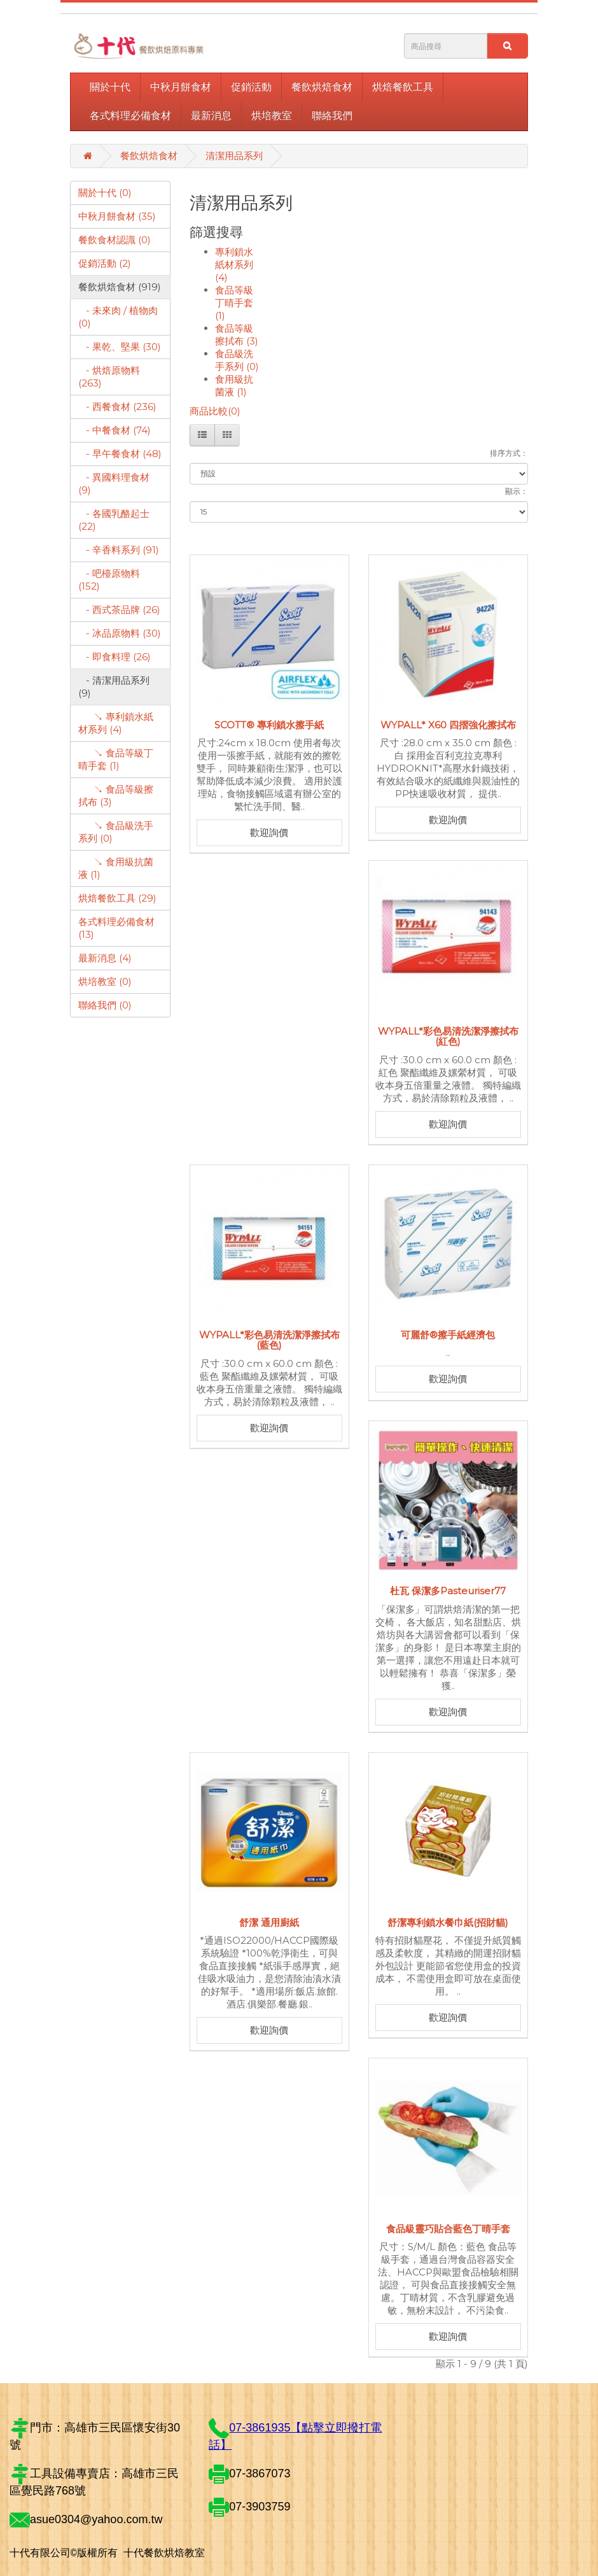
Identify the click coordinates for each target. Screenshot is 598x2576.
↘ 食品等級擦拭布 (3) (115, 795)
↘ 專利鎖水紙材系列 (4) (115, 723)
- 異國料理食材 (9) (114, 483)
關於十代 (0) (105, 193)
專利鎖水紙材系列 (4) (234, 264)
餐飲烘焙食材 (321, 87)
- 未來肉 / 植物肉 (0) (118, 316)
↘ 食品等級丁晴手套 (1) (115, 759)
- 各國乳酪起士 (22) (114, 519)
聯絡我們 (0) (105, 1005)
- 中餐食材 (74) (114, 430)
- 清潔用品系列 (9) (114, 686)
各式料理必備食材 (130, 116)
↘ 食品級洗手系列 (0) (115, 831)
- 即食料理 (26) (114, 657)
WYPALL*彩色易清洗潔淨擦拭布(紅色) (448, 1036)
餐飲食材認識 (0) (114, 240)
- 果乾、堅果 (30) (119, 347)
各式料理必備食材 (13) (116, 928)
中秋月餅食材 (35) (117, 216)
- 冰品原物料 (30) (119, 633)
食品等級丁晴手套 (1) (234, 303)
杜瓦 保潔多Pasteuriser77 (448, 1591)
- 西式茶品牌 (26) (119, 610)
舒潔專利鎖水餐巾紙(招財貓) (447, 1922)
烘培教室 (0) (105, 981)
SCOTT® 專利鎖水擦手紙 (269, 725)
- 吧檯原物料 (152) (109, 579)
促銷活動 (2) (104, 263)
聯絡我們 (332, 116)
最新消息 (211, 116)
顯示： (516, 491)
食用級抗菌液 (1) (234, 385)
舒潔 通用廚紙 (269, 1922)
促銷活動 (251, 87)
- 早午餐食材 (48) (120, 454)
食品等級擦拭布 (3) (236, 334)
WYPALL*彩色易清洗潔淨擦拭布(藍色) (269, 1340)
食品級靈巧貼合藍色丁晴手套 (448, 2229)
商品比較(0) (215, 411)
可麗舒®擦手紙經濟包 (448, 1335)
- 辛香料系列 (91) (118, 550)
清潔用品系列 (234, 156)
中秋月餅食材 (180, 87)
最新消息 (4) (105, 958)
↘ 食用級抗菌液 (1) (115, 868)
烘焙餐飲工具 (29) (117, 898)
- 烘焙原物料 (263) (109, 376)
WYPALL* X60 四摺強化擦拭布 (448, 725)
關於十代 (110, 87)
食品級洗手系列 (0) (237, 360)
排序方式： (509, 453)
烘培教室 (271, 116)
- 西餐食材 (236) (117, 406)
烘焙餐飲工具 (402, 87)
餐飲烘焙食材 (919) (119, 287)
